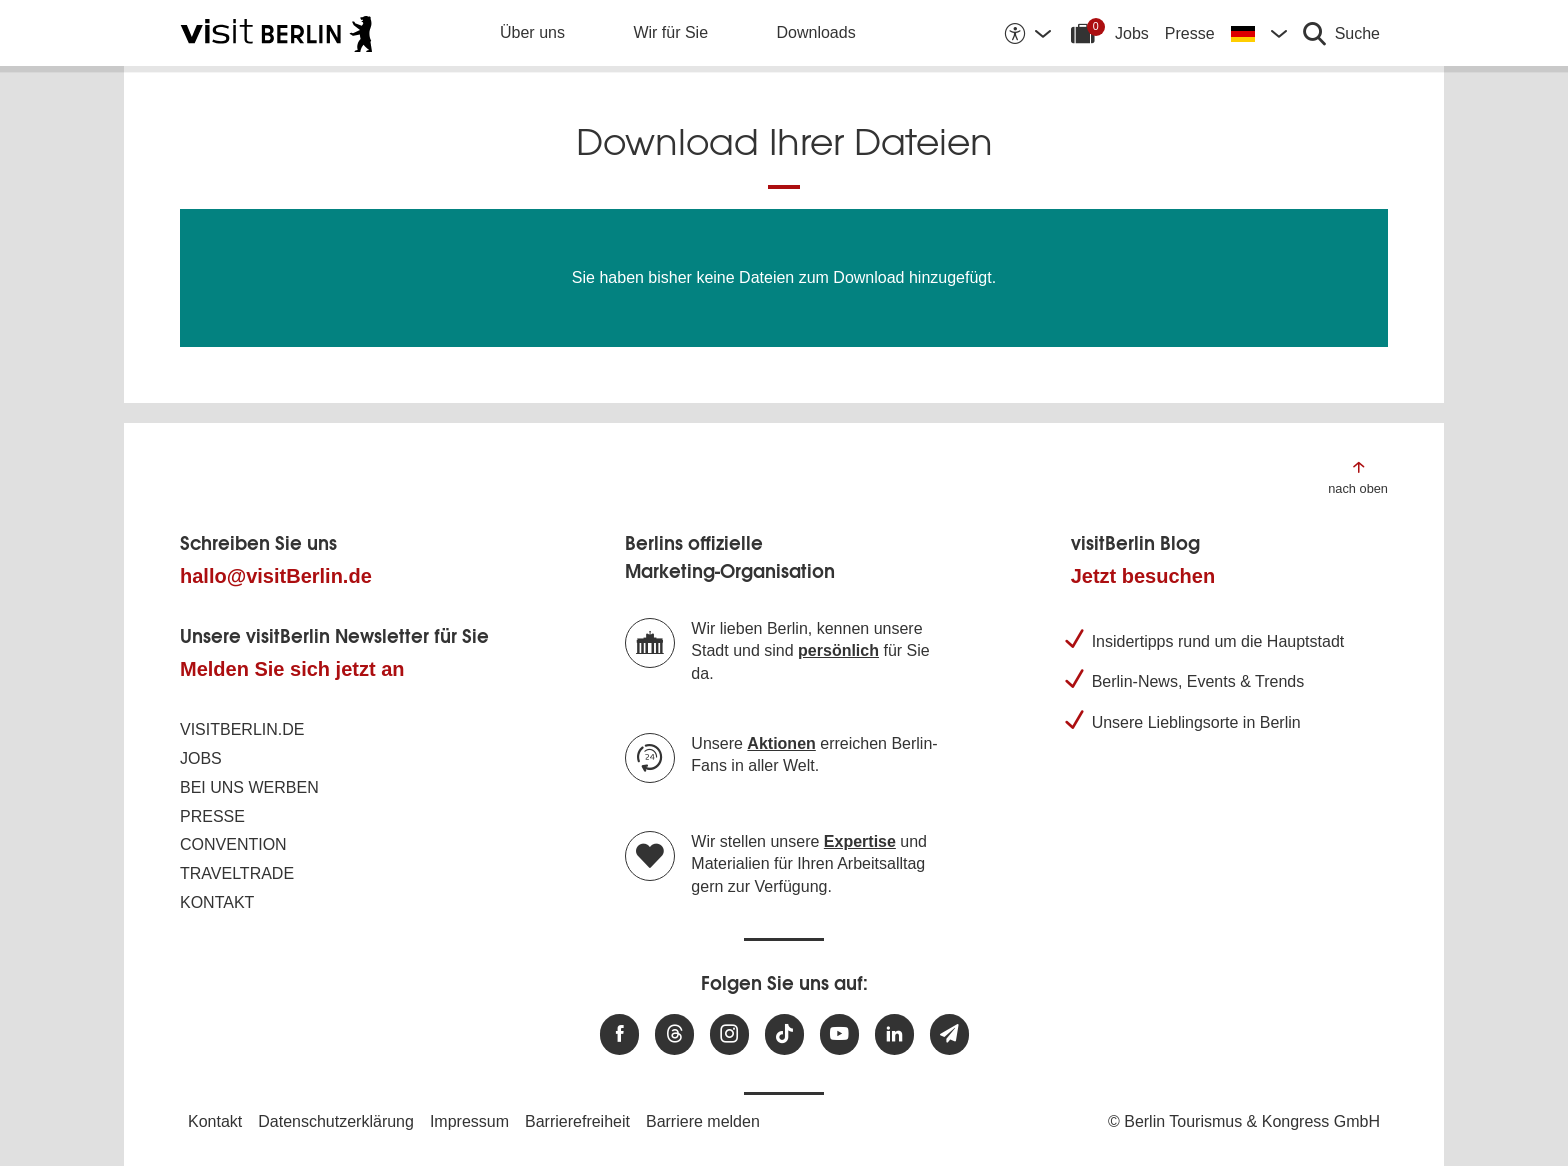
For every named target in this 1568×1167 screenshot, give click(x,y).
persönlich (838, 650)
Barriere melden (703, 1121)
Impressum (469, 1121)
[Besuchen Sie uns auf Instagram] (729, 1034)
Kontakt (217, 902)
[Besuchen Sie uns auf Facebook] (619, 1034)
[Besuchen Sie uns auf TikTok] (784, 1034)
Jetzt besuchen (1143, 576)
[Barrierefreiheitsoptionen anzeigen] (1027, 33)
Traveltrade (237, 873)
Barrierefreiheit (577, 1121)
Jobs (1132, 33)
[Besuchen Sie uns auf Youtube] (839, 1034)
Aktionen (781, 743)
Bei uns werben (249, 787)
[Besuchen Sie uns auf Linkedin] (894, 1034)
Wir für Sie (670, 32)
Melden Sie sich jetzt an (292, 669)
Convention (233, 844)
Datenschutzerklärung (336, 1121)
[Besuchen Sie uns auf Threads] (674, 1034)
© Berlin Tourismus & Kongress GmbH (1244, 1121)
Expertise (860, 841)
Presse (1190, 33)
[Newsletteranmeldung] (949, 1034)
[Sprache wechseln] (1259, 33)
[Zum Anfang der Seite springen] (1358, 476)
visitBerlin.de (242, 729)
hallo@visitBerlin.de (276, 576)
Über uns (532, 32)
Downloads (816, 32)
